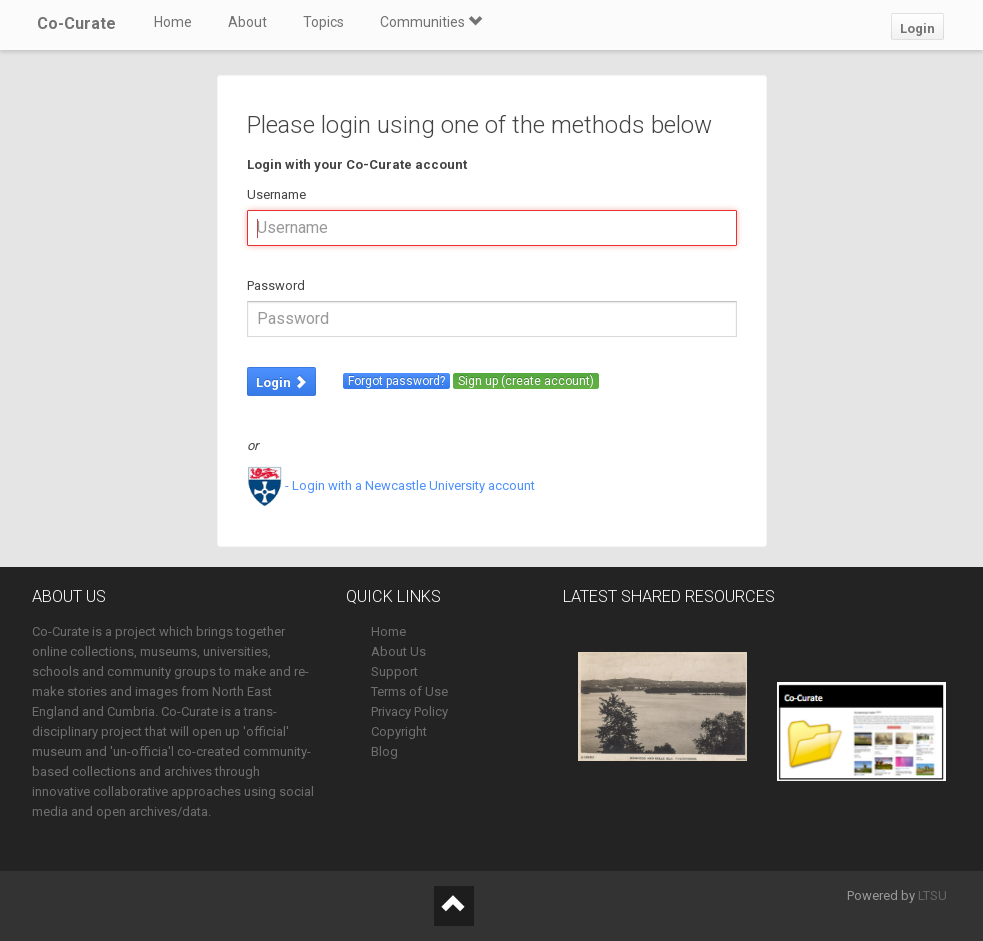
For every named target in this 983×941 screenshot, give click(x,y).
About (247, 22)
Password (276, 285)
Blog (384, 751)
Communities (431, 22)
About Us (398, 651)
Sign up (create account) (526, 381)
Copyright (399, 731)
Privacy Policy (409, 711)
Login (917, 28)
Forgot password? (396, 381)
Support (394, 671)
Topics (323, 22)
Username (276, 194)
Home (173, 22)
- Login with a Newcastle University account (391, 485)
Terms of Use (409, 691)
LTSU (932, 895)
